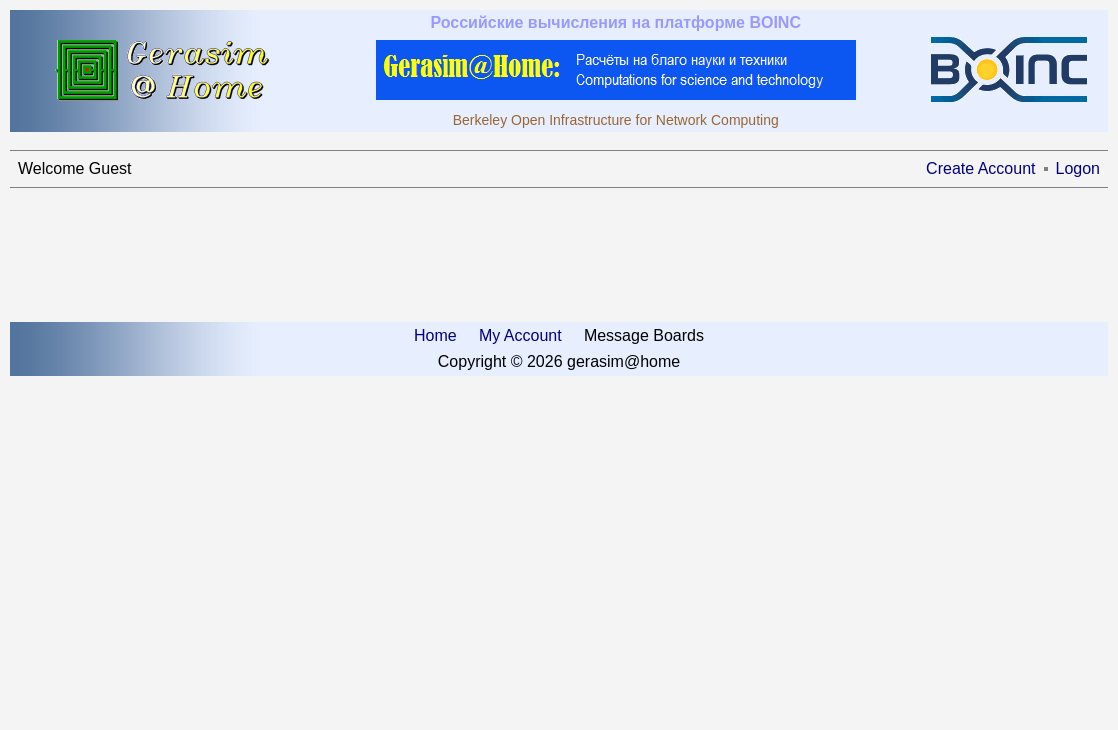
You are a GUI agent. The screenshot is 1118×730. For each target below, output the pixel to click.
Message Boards (644, 335)
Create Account (980, 168)
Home (435, 335)
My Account (520, 335)
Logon (1078, 168)
